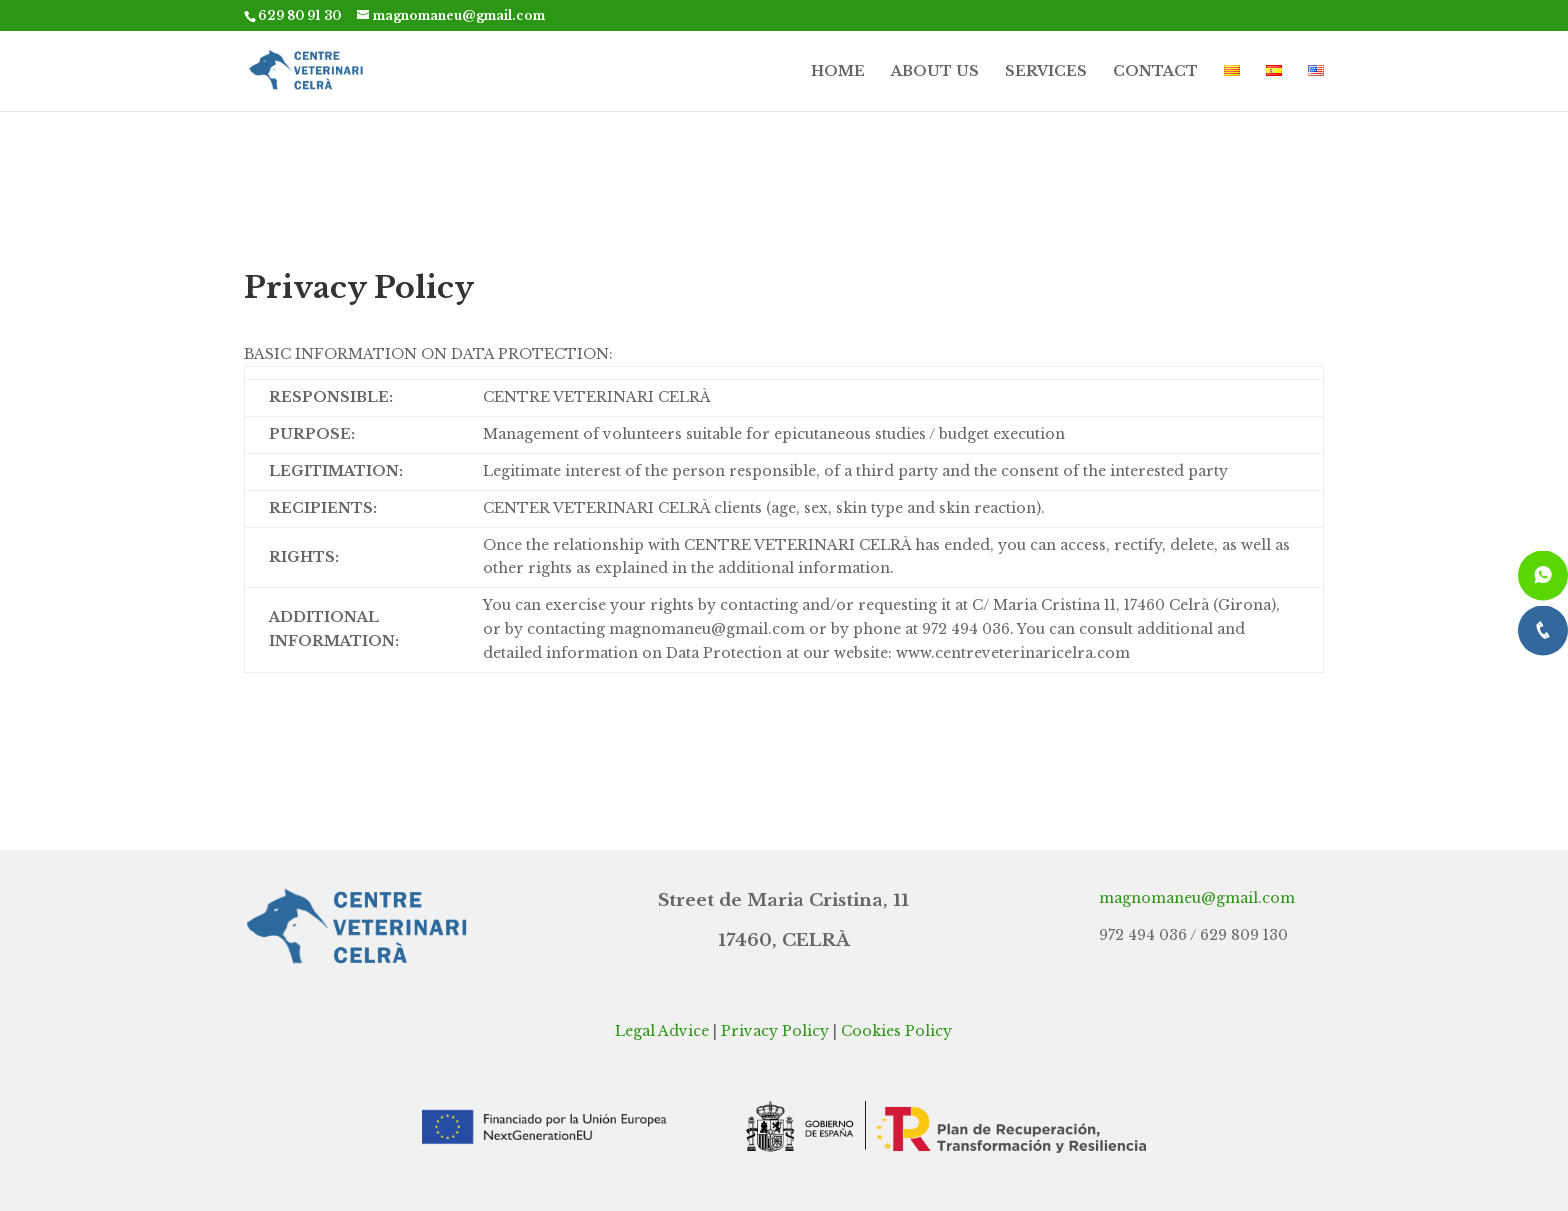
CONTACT (1155, 72)
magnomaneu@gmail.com (1197, 898)
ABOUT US (935, 72)
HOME (838, 72)
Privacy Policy (775, 1031)
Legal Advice (662, 1031)
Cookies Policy (896, 1031)
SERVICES (1046, 72)
